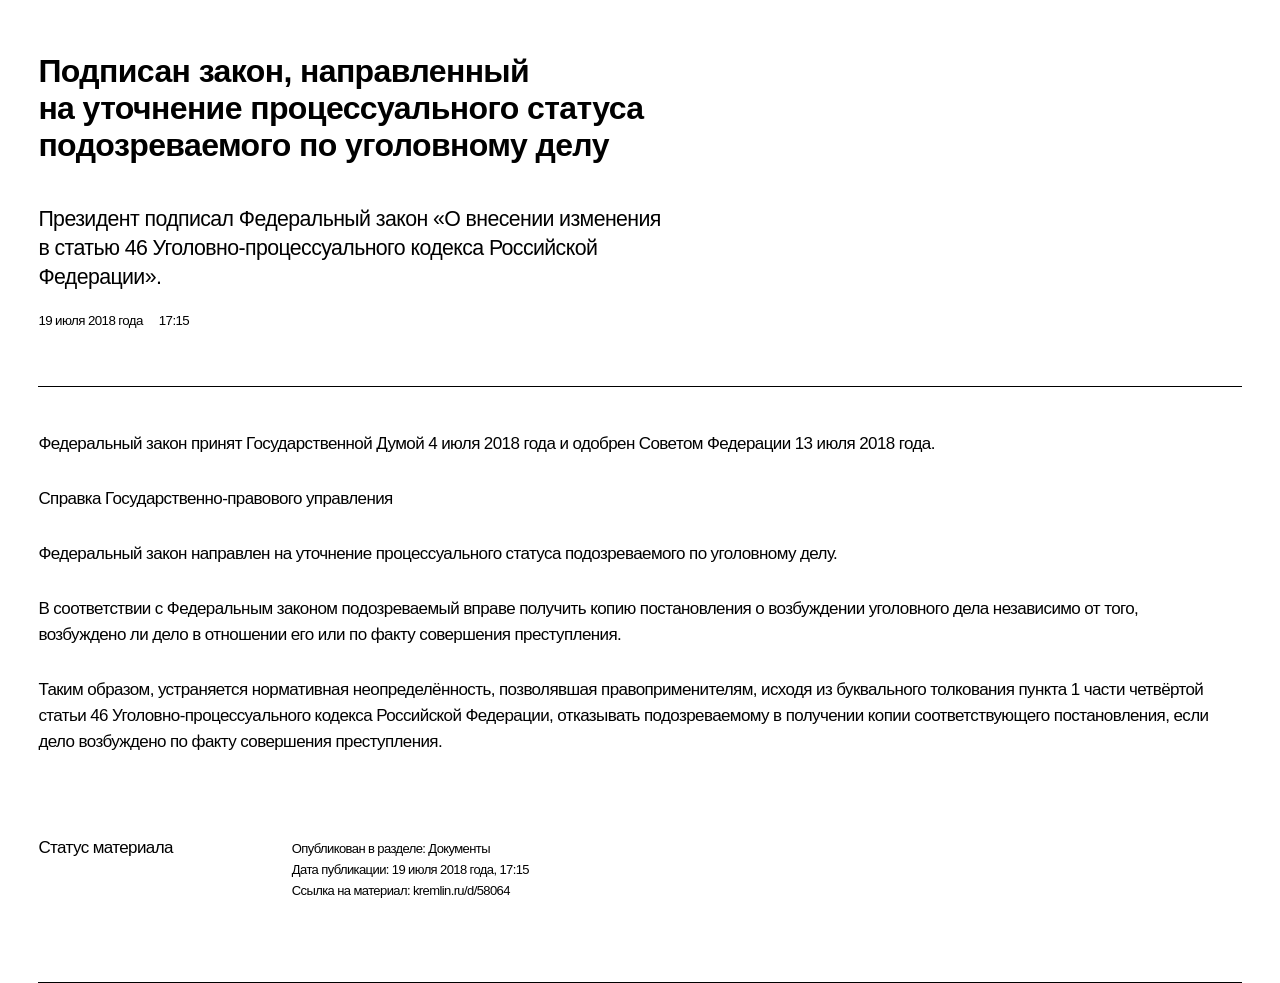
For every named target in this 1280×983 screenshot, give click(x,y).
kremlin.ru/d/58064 (461, 890)
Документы (459, 848)
